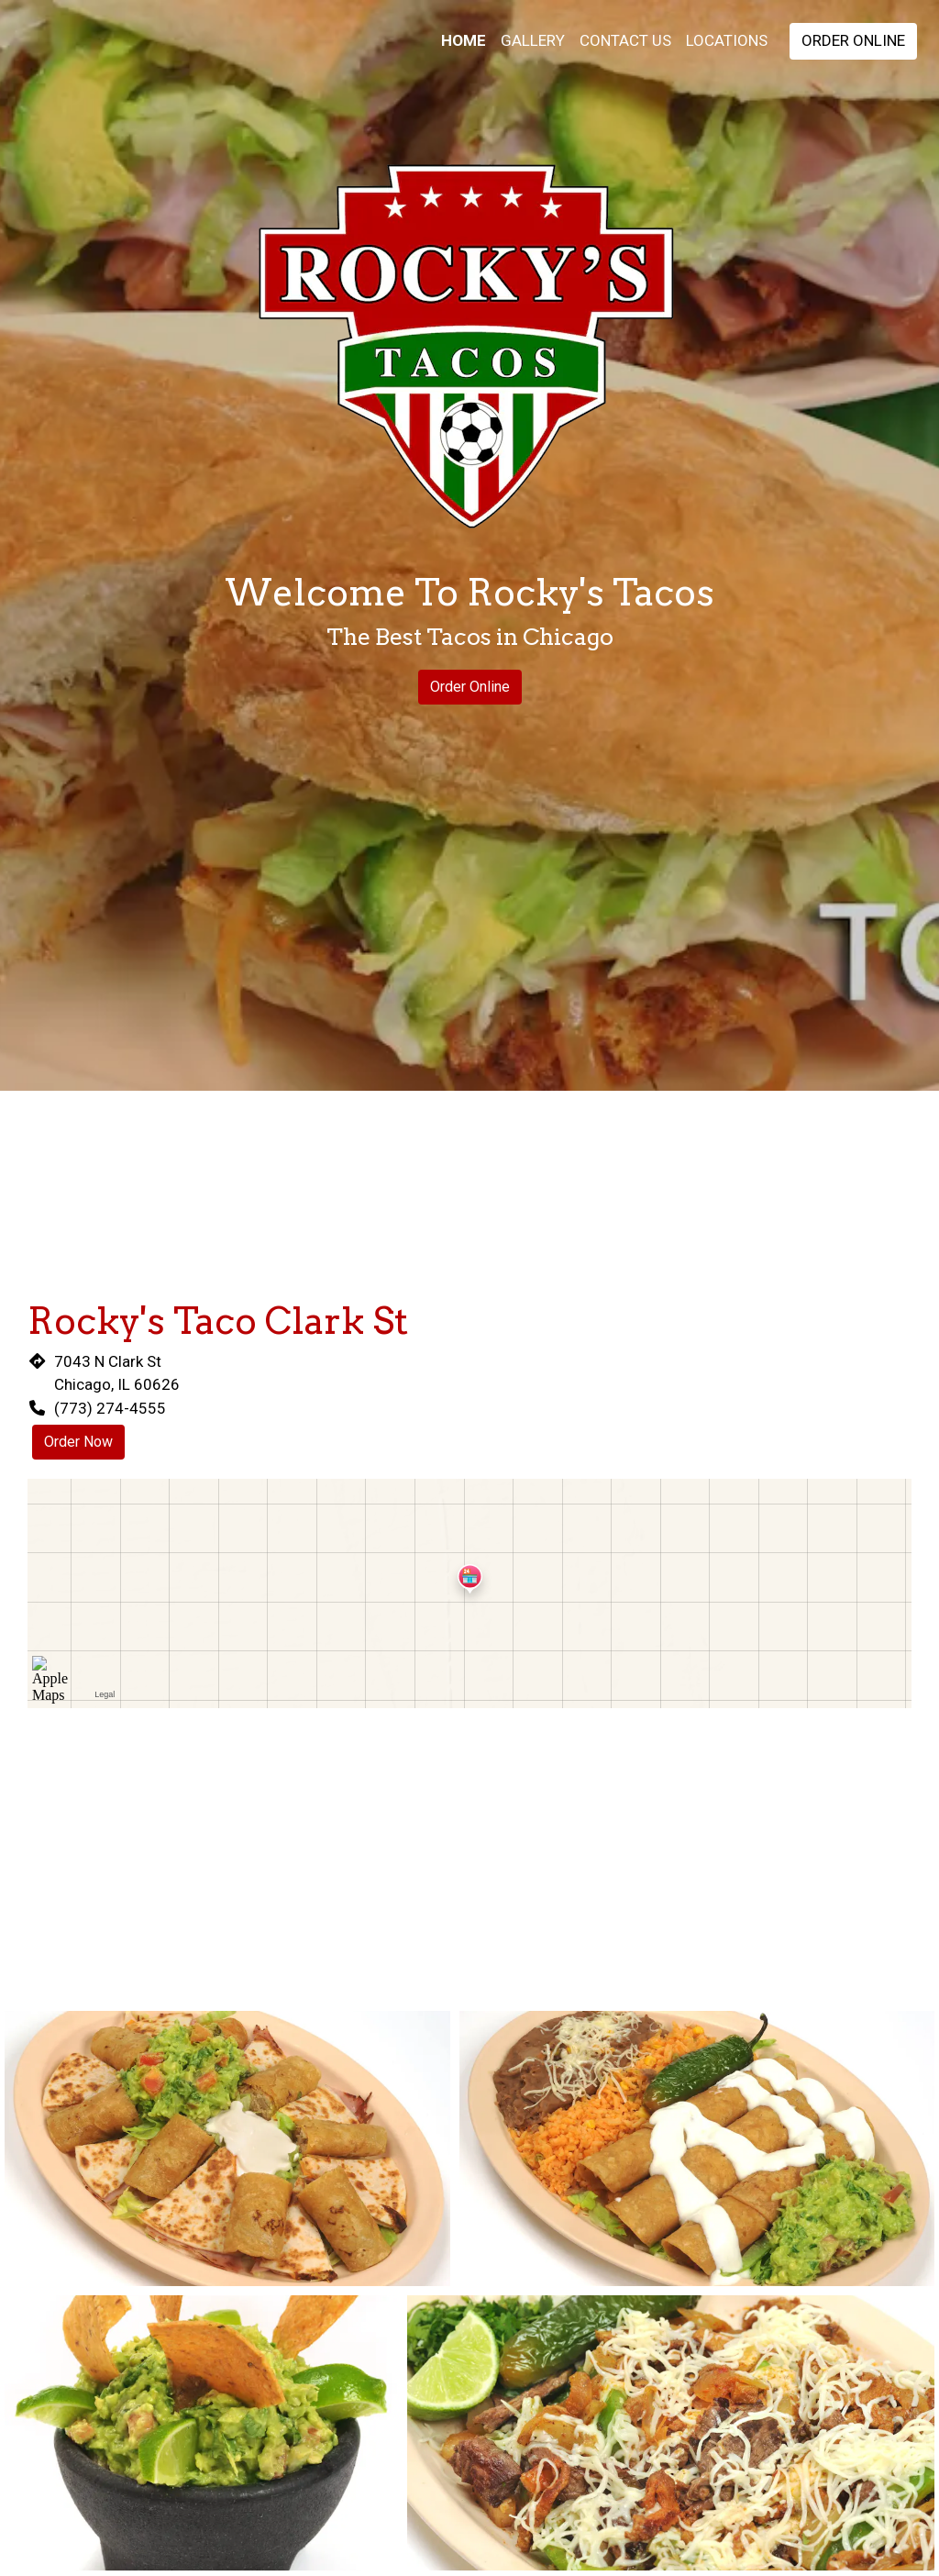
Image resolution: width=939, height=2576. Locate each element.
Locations (727, 40)
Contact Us (625, 40)
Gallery (533, 40)
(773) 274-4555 (110, 1408)
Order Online (853, 40)
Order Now (78, 1441)
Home (463, 40)
